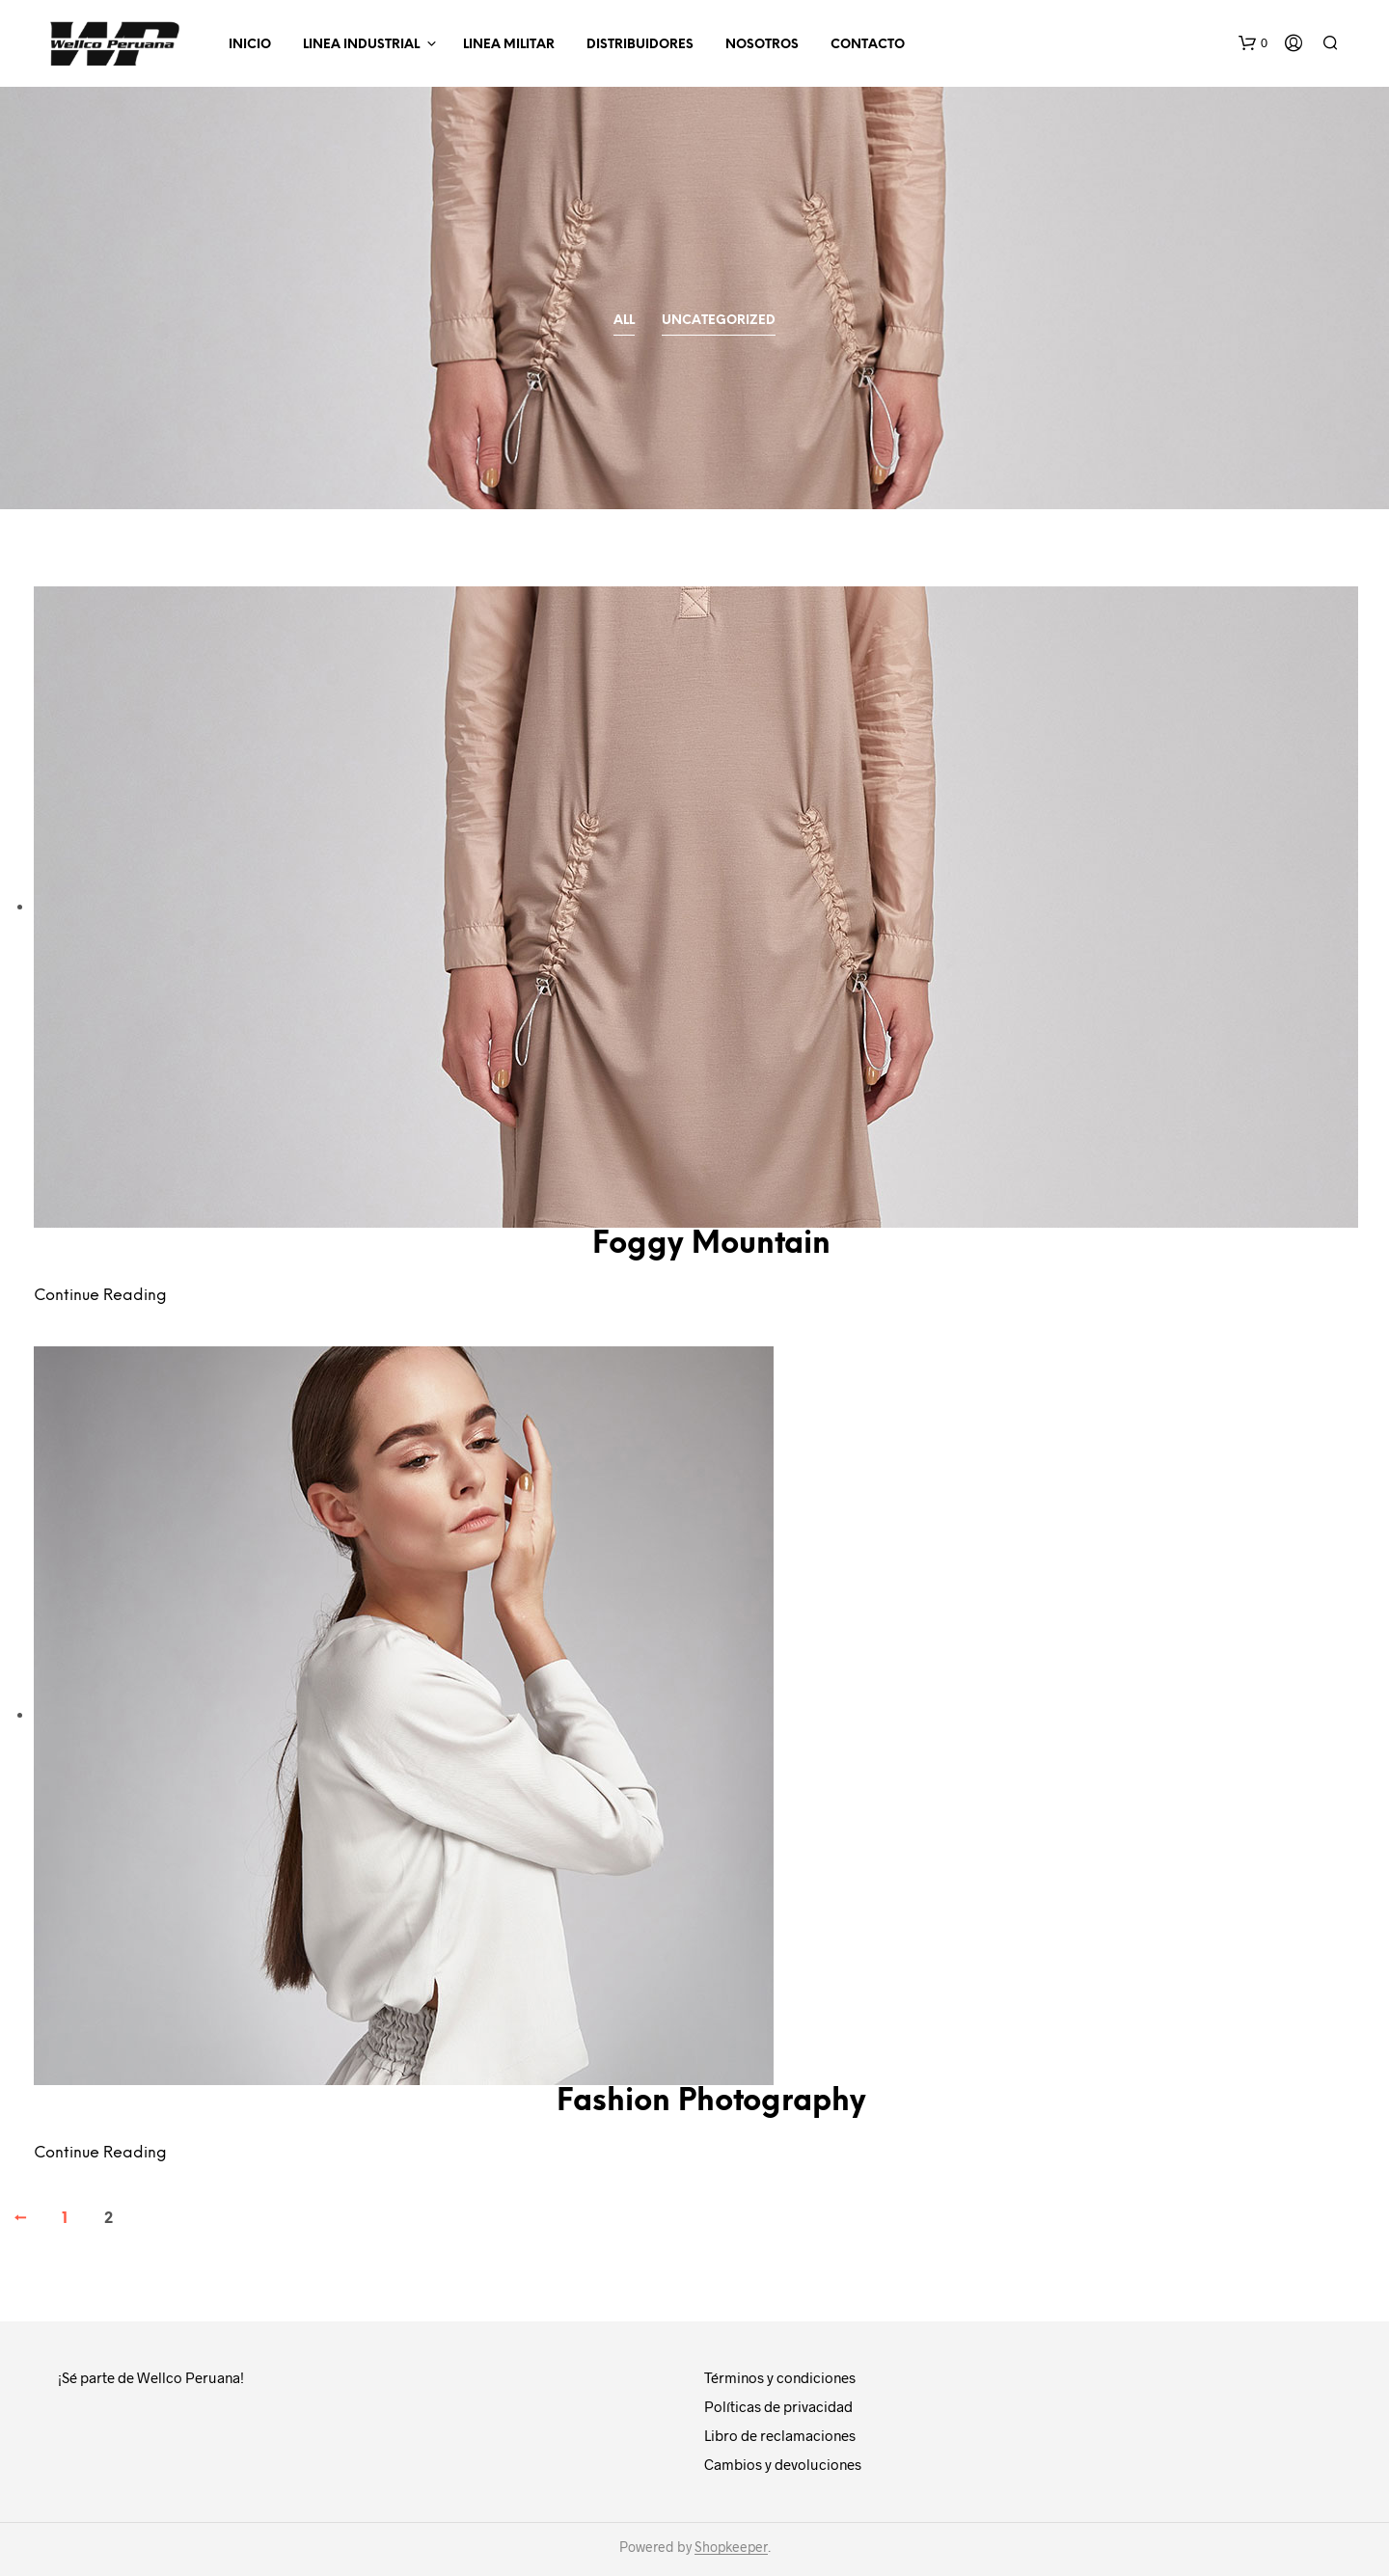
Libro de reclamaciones (780, 2435)
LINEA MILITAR (509, 45)
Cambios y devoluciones (782, 2464)
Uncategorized (719, 320)
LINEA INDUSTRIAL (361, 45)
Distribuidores (640, 45)
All (624, 320)
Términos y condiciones (780, 2377)
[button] (1253, 43)
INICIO (250, 45)
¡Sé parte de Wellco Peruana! (151, 2377)
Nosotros (762, 45)
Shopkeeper (731, 2547)
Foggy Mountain (711, 1245)
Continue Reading (100, 1296)
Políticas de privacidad (778, 2406)
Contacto (868, 45)
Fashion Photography (711, 2102)
